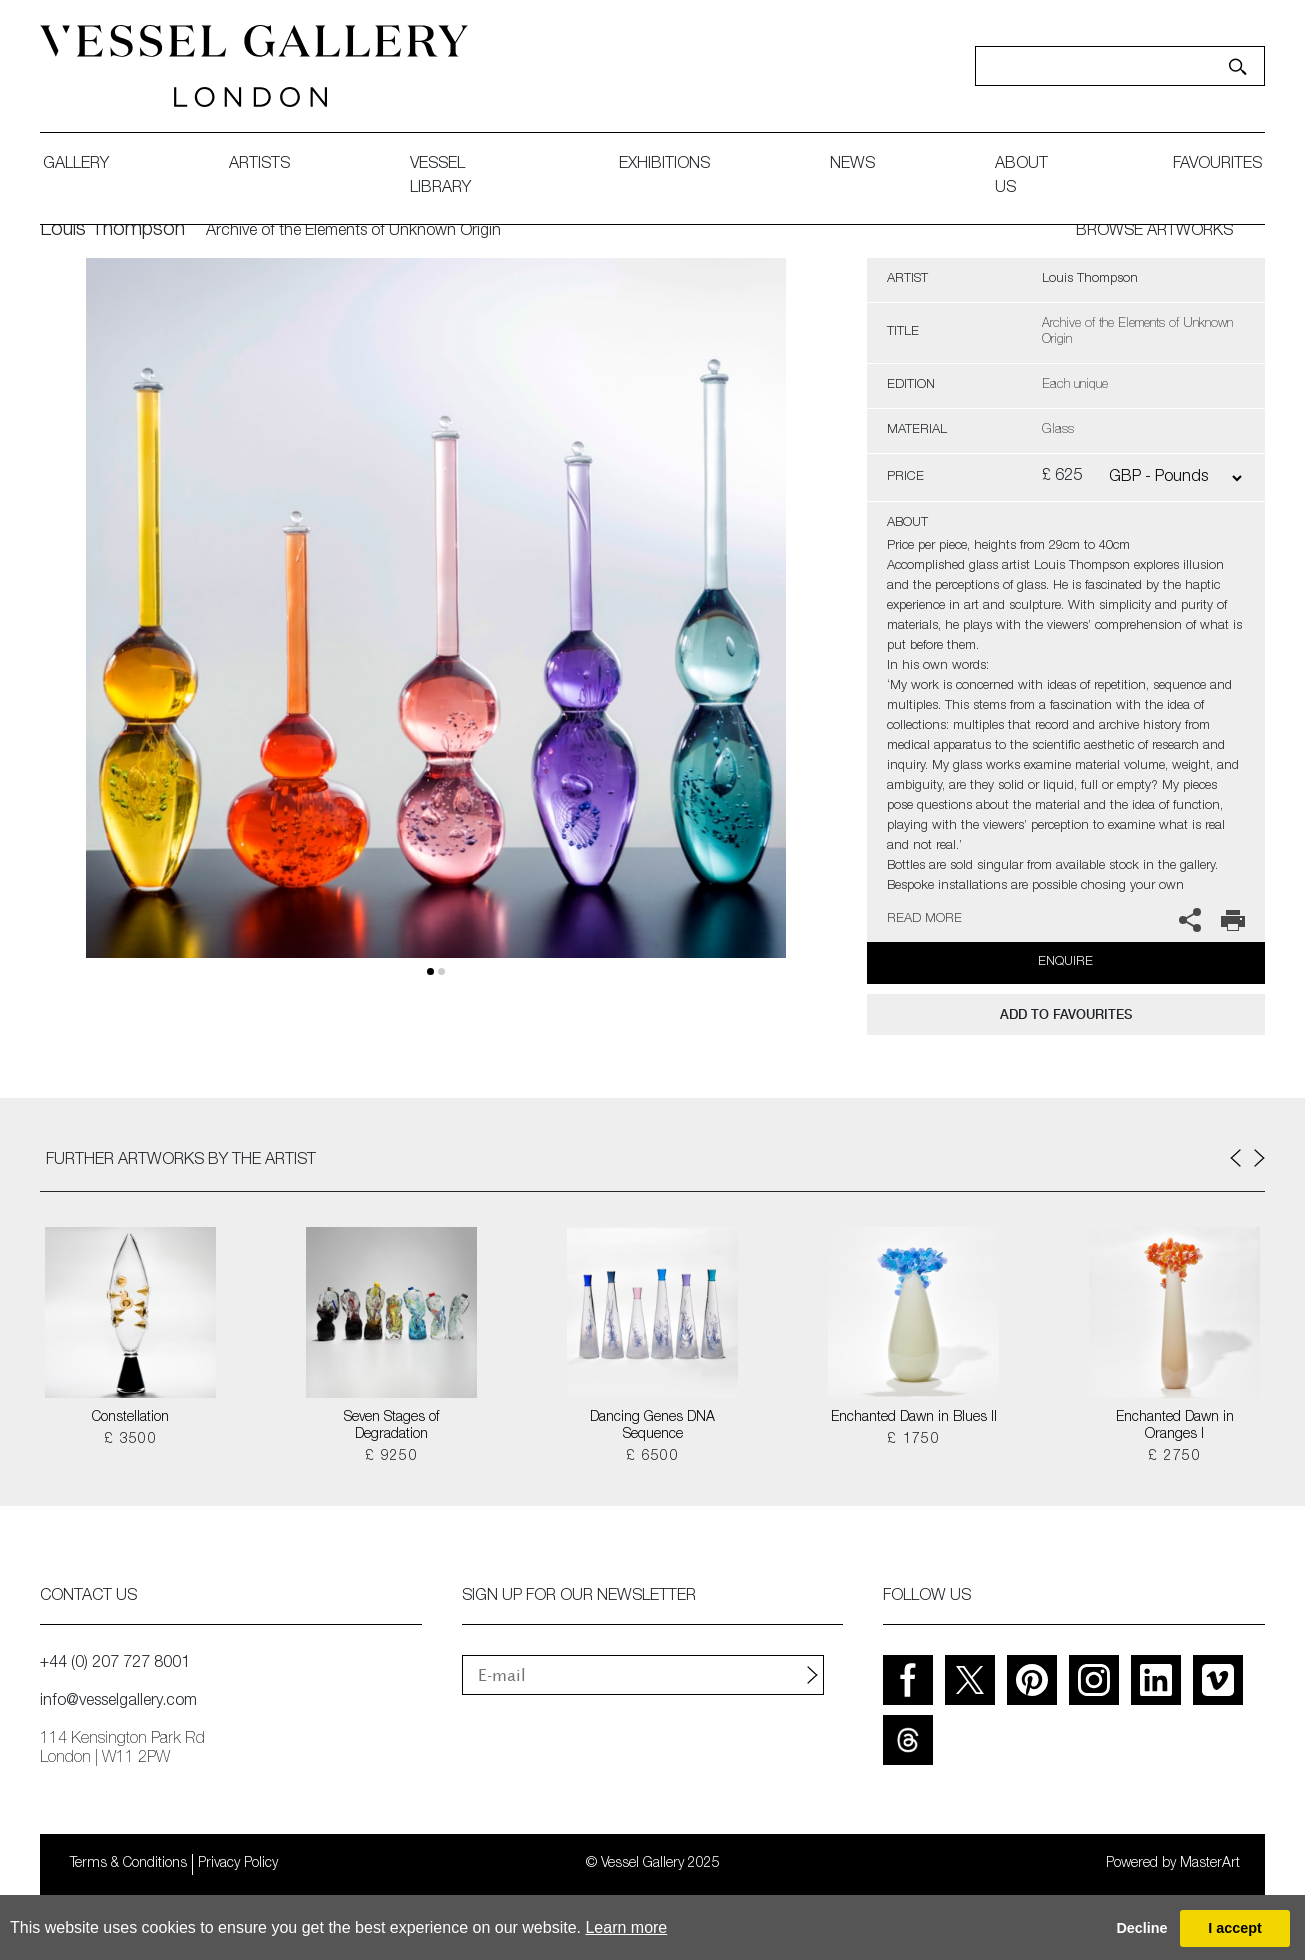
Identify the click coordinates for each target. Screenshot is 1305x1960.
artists (259, 165)
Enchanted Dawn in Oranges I (1175, 1426)
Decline (1141, 1928)
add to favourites (1066, 1014)
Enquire (1065, 962)
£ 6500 (652, 1457)
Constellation (130, 1418)
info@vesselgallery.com (118, 1702)
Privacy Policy (238, 1864)
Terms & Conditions (128, 1864)
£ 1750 (913, 1440)
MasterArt (1210, 1864)
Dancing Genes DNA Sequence (652, 1426)
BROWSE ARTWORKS (1154, 232)
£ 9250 (391, 1457)
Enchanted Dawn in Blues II (914, 1418)
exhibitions (664, 165)
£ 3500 (130, 1440)
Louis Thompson (112, 231)
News (852, 165)
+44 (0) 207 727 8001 (115, 1664)
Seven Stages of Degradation (391, 1426)
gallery (76, 165)
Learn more (626, 1927)
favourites (1217, 165)
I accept (1235, 1928)
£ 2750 (1174, 1457)
